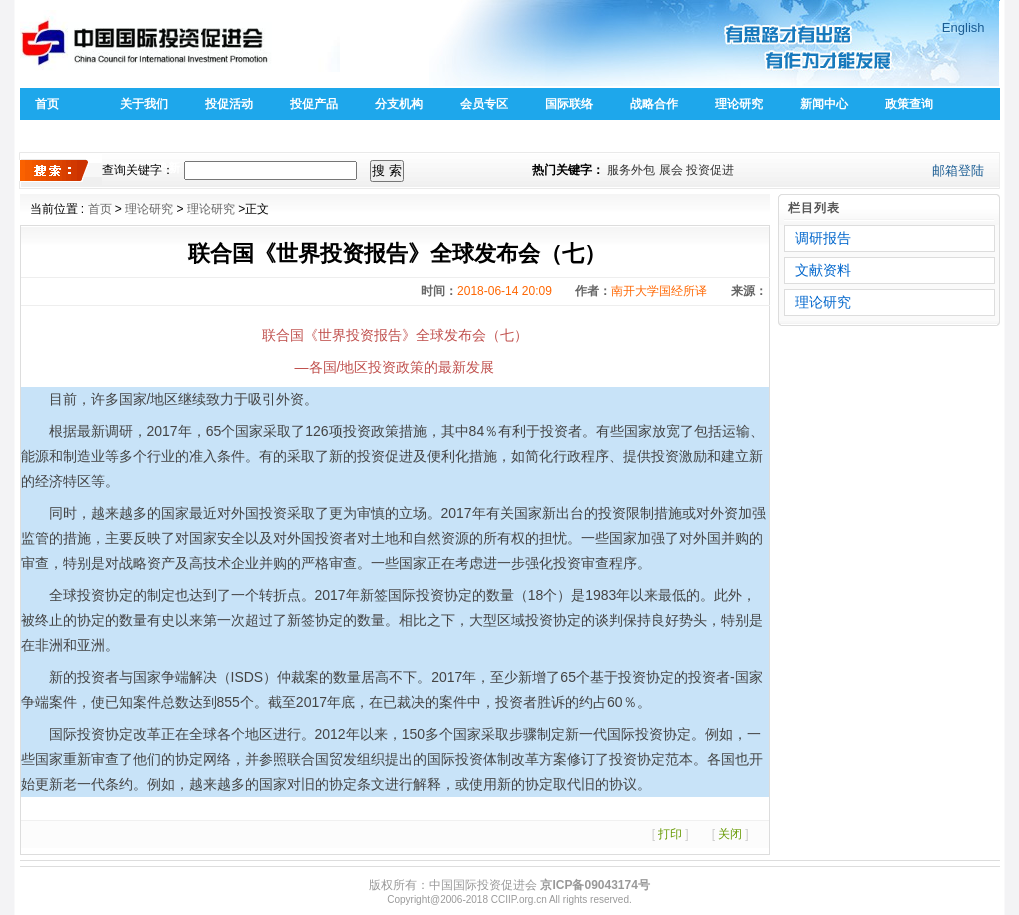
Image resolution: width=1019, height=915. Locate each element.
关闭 (730, 834)
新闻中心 (824, 104)
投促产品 (314, 104)
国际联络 (569, 104)
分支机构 (399, 104)
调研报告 (823, 238)
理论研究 (739, 104)
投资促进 (710, 170)
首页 (47, 104)
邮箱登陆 (958, 170)
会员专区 (484, 104)
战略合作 (654, 104)
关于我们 (144, 104)
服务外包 (631, 170)
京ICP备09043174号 (594, 885)
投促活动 (229, 104)
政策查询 (909, 104)
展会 (671, 170)
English (963, 27)
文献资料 (823, 270)
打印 (670, 834)
